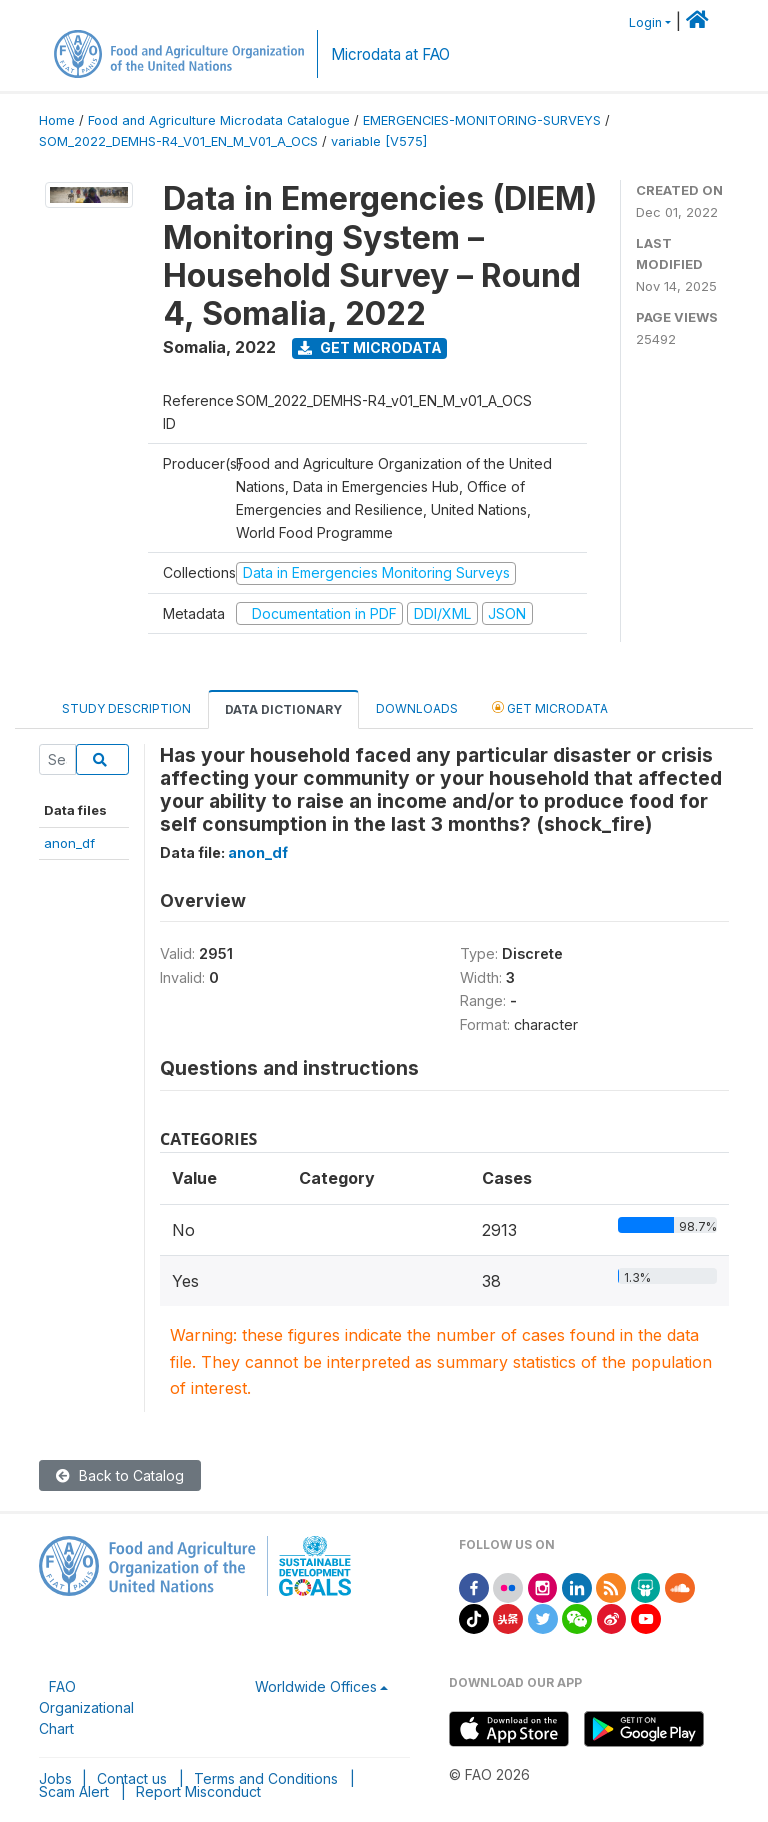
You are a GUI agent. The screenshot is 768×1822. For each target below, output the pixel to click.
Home (57, 120)
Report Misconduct (198, 1791)
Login (645, 22)
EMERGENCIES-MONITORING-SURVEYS (482, 120)
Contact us (132, 1778)
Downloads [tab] (417, 708)
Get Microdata (370, 347)
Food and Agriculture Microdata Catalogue (219, 120)
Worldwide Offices (316, 1686)
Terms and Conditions (266, 1778)
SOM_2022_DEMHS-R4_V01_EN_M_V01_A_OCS (178, 141)
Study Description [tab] (126, 708)
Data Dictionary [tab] (283, 709)
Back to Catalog (120, 1475)
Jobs (55, 1778)
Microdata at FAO (390, 54)
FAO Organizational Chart (86, 1707)
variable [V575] (379, 141)
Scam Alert (74, 1791)
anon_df (69, 843)
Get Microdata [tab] (550, 707)
